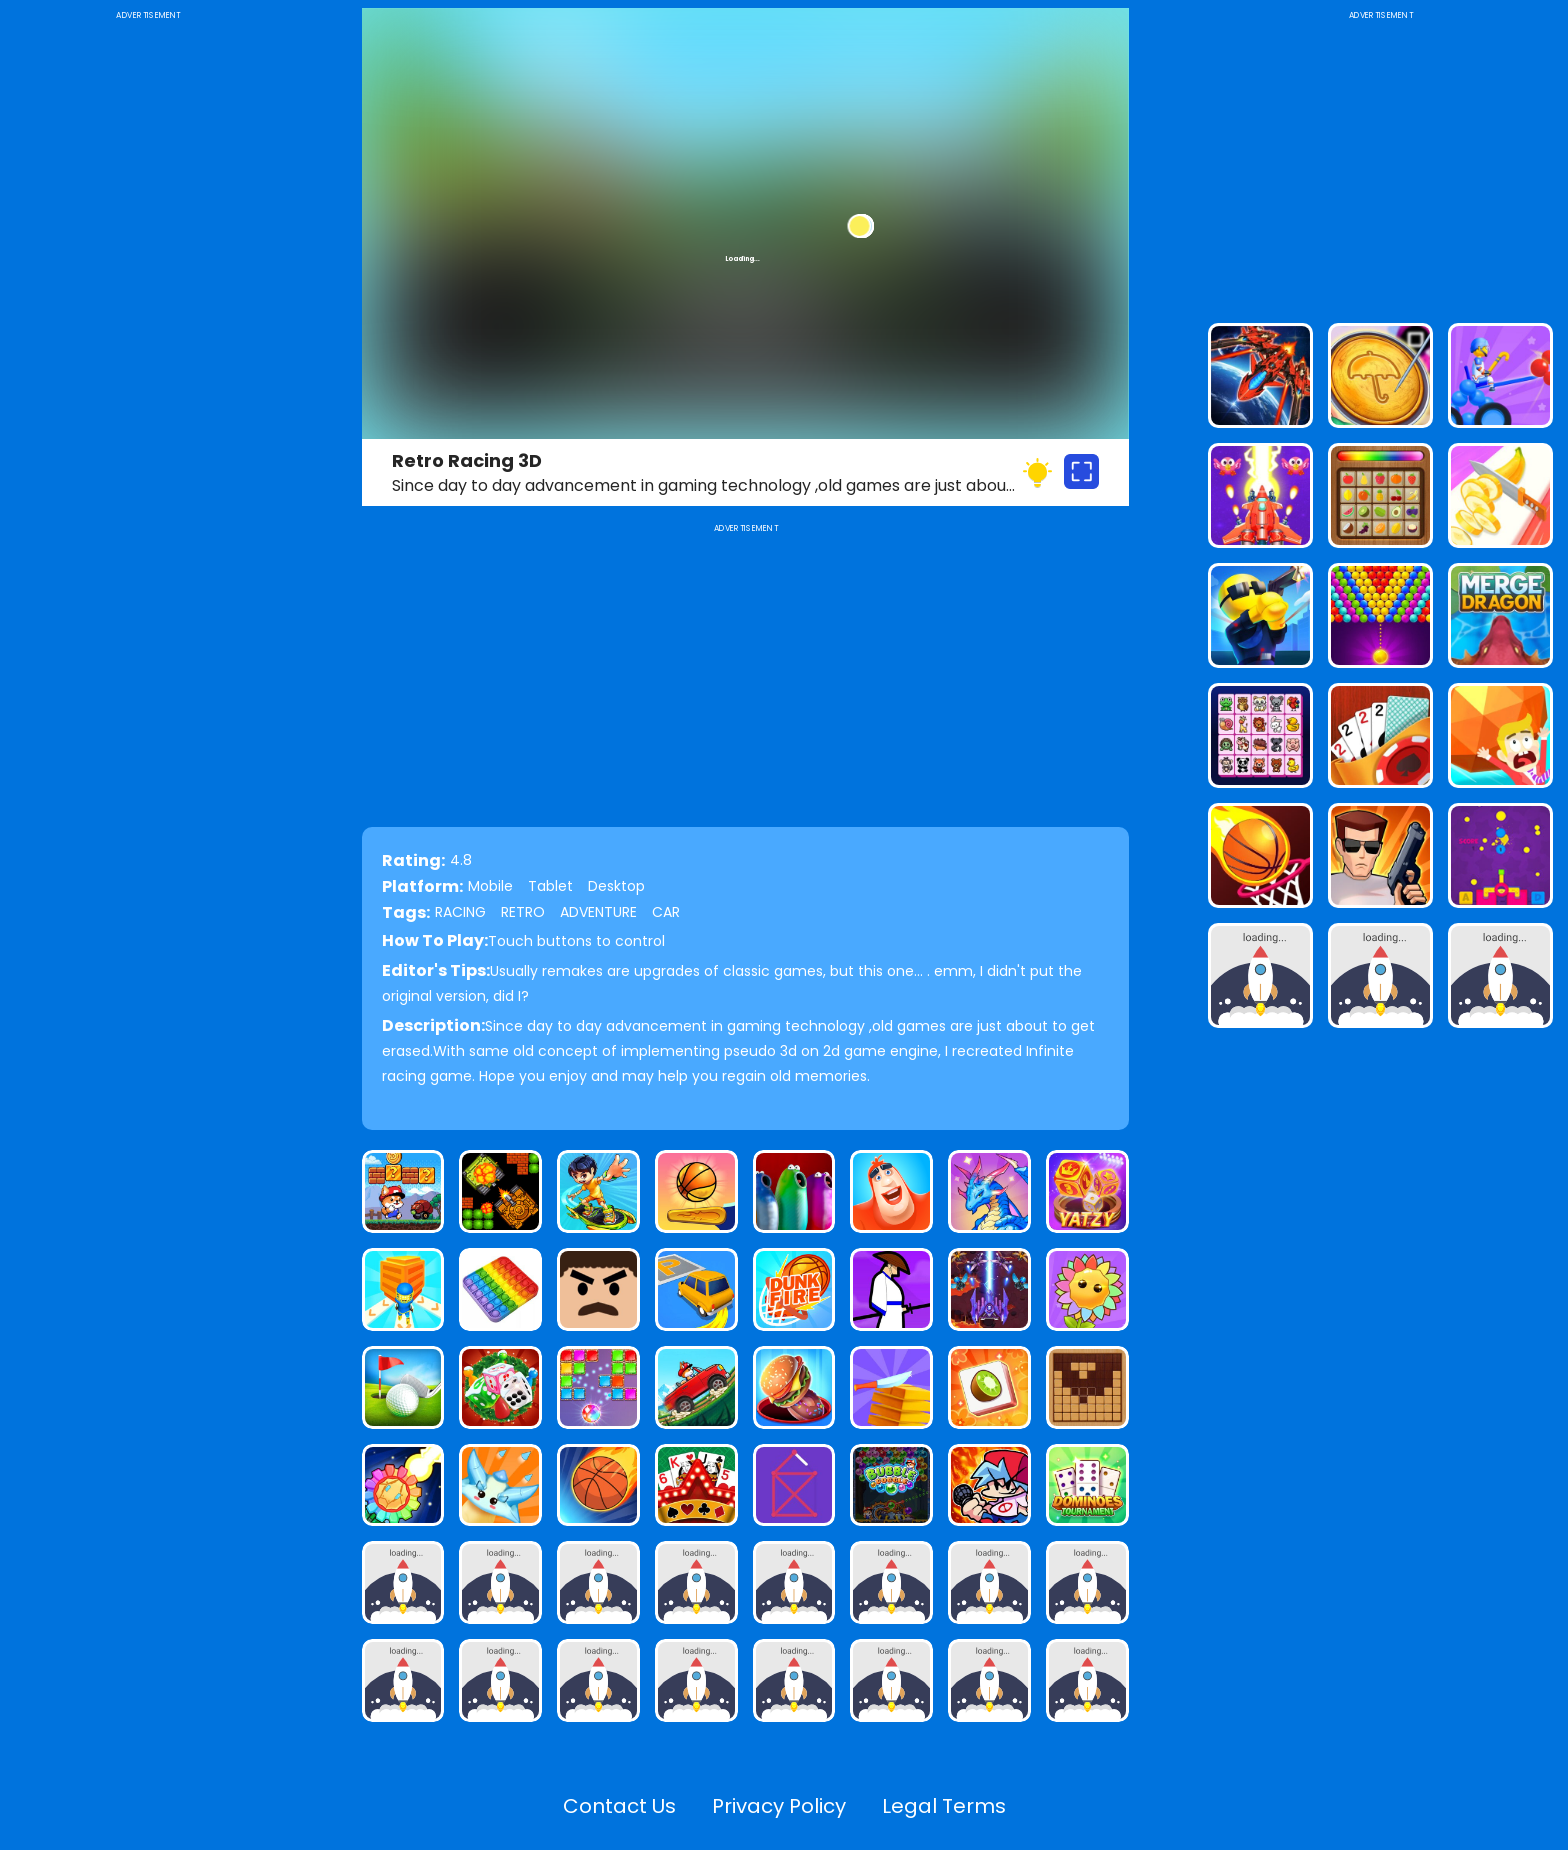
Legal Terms (944, 1806)
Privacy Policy (779, 1806)
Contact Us (619, 1806)
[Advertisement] (148, 324)
